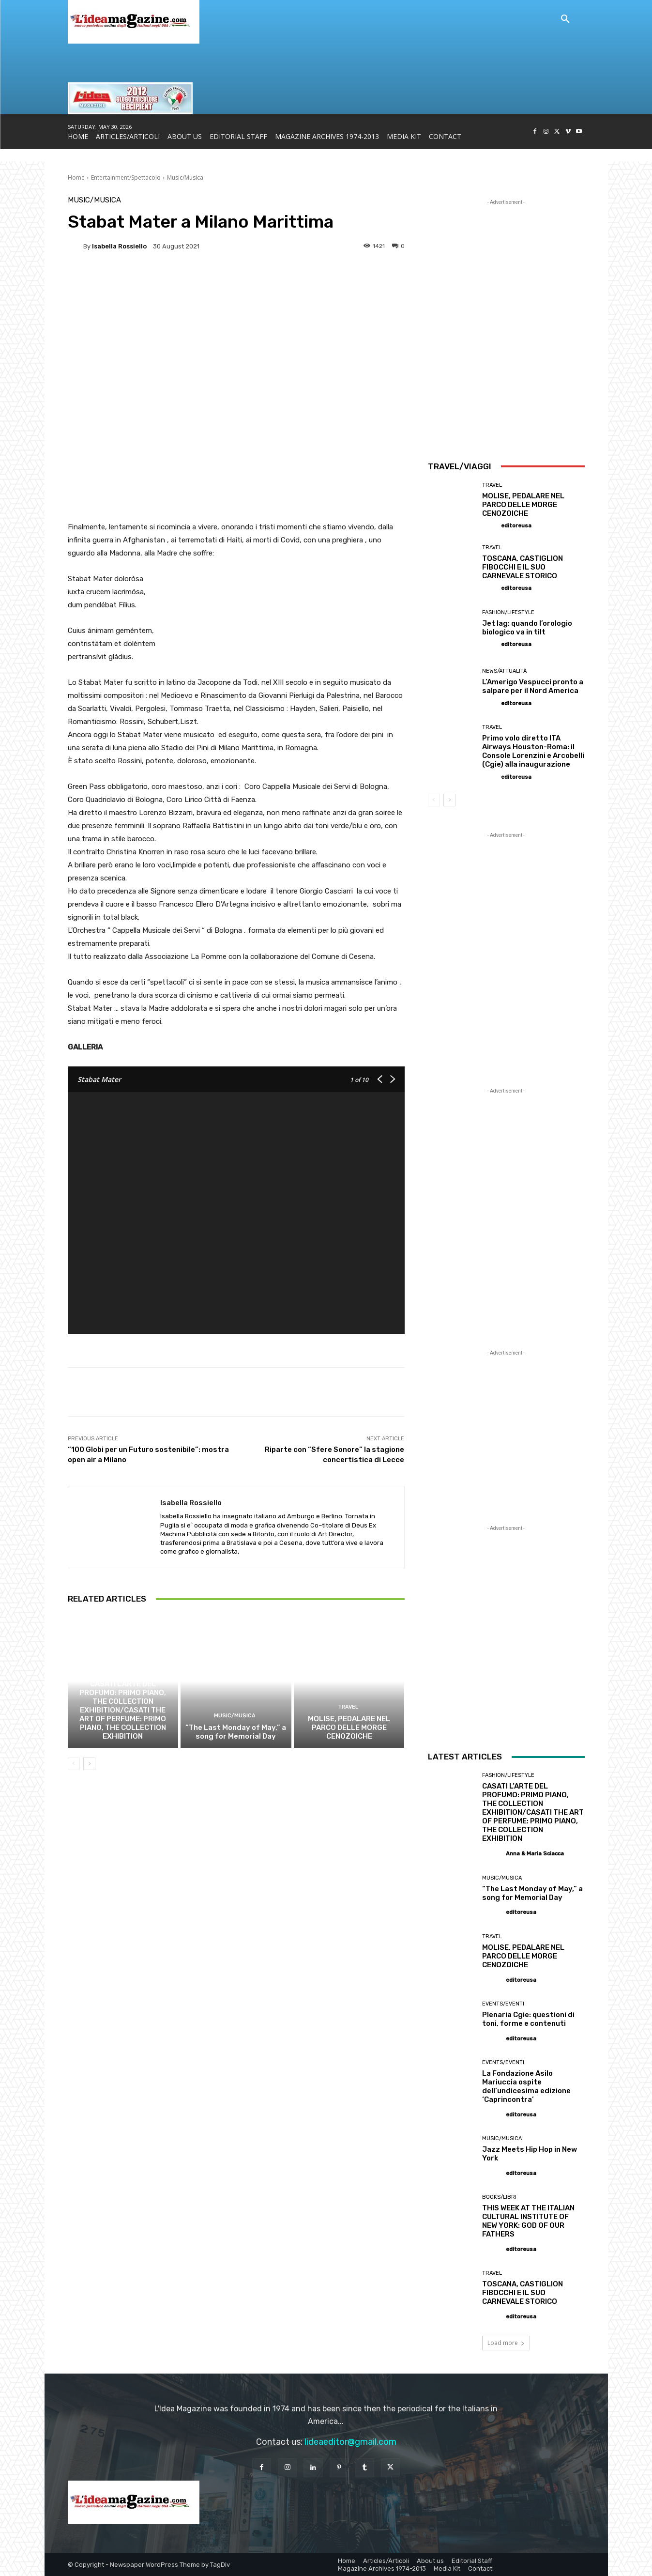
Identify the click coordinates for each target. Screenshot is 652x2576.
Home (76, 177)
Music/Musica (185, 177)
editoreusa (516, 526)
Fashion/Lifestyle (121, 1672)
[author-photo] (491, 525)
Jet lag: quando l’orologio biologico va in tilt (527, 627)
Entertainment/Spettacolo (126, 177)
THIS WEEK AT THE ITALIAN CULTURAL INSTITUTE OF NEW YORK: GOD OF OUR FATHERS (528, 2221)
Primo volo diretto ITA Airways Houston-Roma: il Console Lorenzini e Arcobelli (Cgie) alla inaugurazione (533, 751)
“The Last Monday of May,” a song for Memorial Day (235, 1732)
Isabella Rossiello (119, 246)
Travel (348, 1707)
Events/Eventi (503, 2003)
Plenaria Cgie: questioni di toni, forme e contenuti (528, 2019)
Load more (506, 2343)
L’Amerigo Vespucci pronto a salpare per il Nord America (532, 686)
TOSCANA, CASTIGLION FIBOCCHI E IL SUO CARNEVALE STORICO (522, 567)
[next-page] (89, 1764)
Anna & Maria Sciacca (535, 1854)
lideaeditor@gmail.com (350, 2442)
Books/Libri (499, 2197)
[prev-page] (74, 1764)
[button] (565, 19)
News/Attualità (504, 671)
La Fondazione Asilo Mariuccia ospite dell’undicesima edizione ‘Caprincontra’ (526, 2086)
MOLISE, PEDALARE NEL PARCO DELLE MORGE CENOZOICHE (349, 1727)
